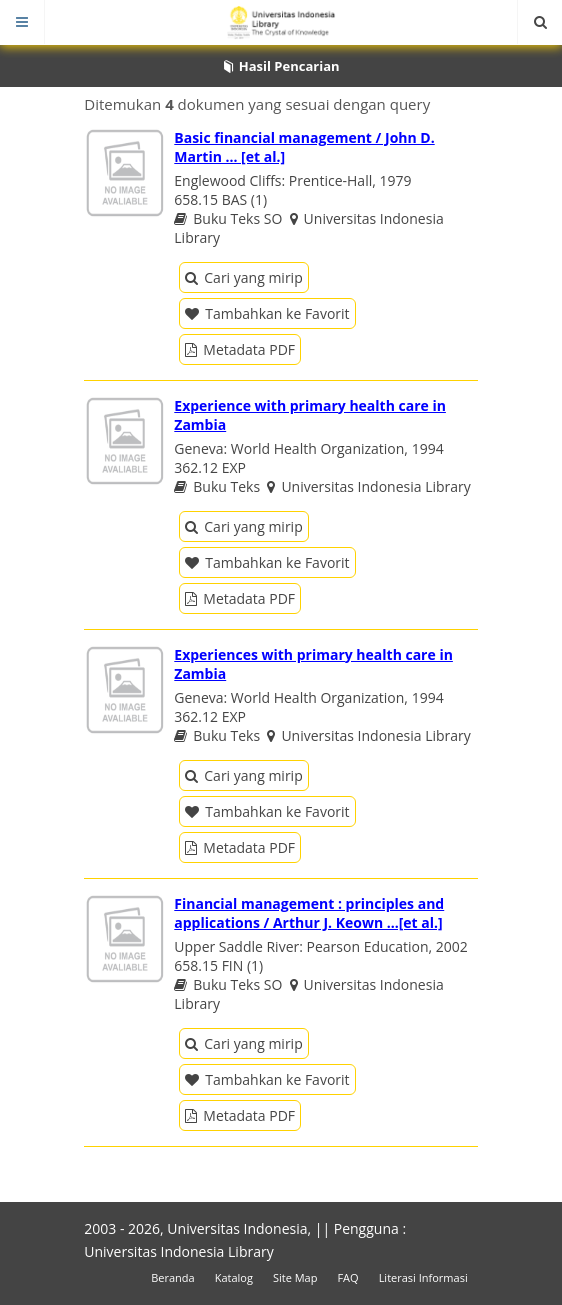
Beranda (172, 1277)
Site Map (295, 1277)
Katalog (234, 1277)
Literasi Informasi (423, 1277)
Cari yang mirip (243, 277)
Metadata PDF (240, 349)
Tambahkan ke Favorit (267, 313)
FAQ (347, 1277)
